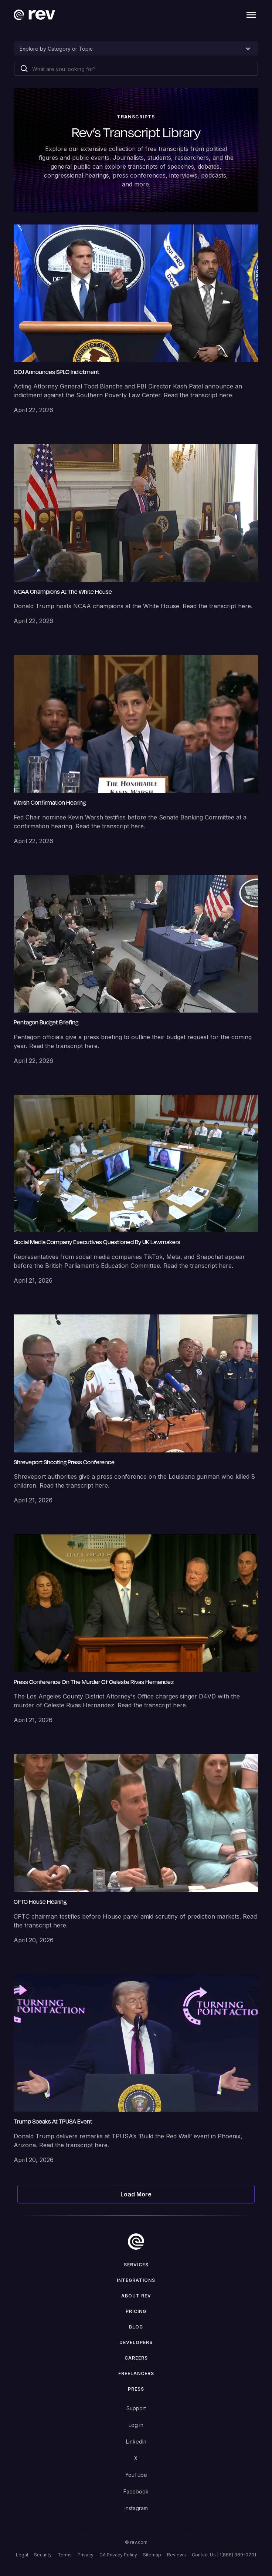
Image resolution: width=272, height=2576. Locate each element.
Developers (136, 2342)
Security (43, 2555)
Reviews (176, 2555)
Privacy (86, 2555)
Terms (65, 2555)
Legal (22, 2555)
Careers (136, 2358)
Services (136, 2264)
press (136, 2389)
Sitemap (152, 2555)
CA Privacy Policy (118, 2555)
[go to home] (136, 2241)
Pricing (136, 2311)
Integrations (136, 2280)
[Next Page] (136, 2194)
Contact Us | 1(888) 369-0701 (224, 2555)
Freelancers (136, 2373)
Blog (136, 2327)
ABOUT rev (136, 2296)
